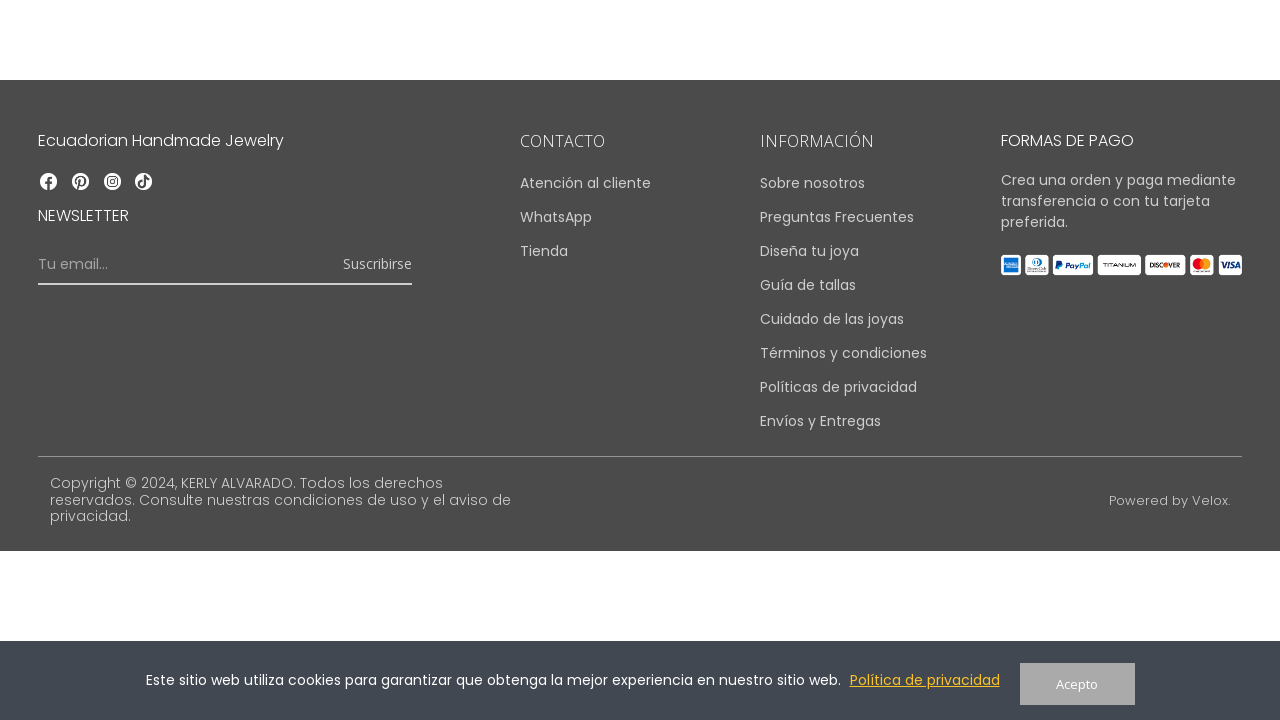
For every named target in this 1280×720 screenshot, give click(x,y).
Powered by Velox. (1166, 500)
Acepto (1077, 684)
